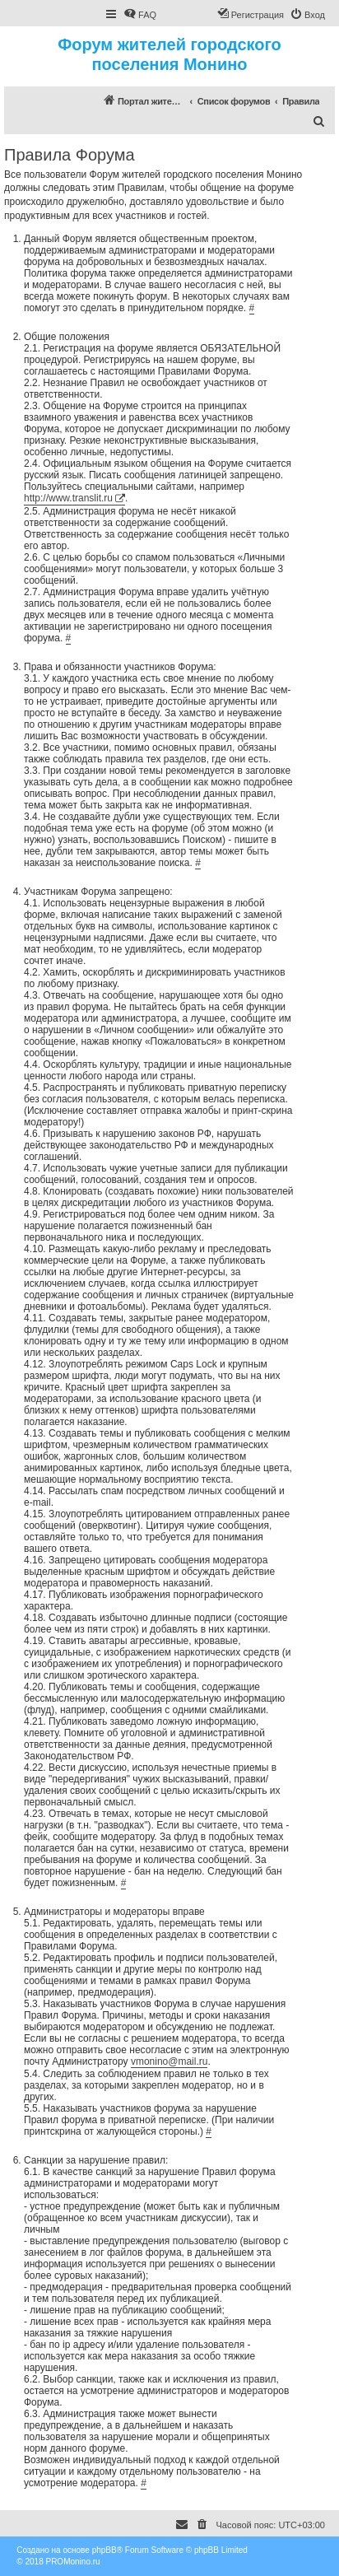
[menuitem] (139, 15)
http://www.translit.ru (68, 498)
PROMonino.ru (72, 2561)
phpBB (104, 2550)
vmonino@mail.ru (169, 2061)
